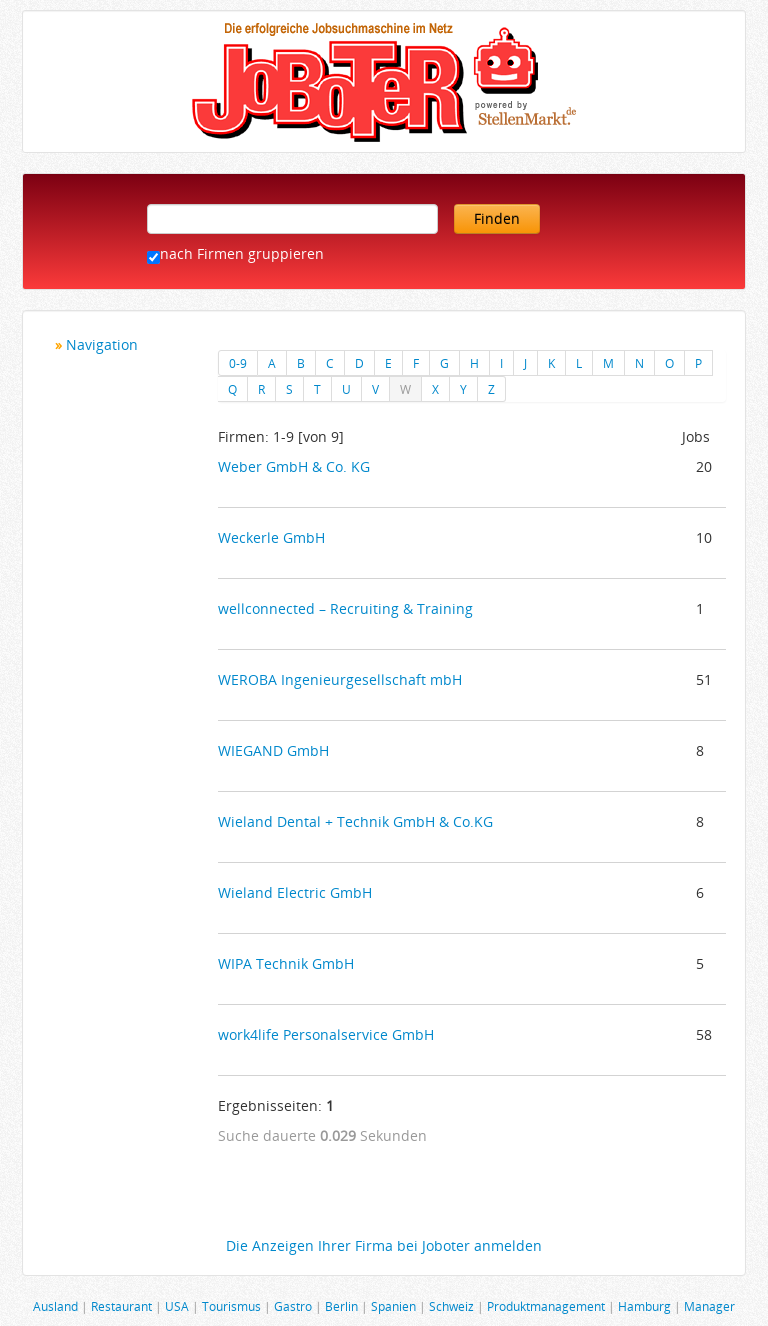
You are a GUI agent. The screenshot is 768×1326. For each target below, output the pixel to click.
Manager (709, 1306)
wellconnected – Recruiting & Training (345, 608)
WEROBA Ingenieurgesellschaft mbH (340, 679)
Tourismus (231, 1306)
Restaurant (121, 1306)
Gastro (293, 1306)
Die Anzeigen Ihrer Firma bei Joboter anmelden (384, 1245)
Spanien (393, 1306)
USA (177, 1306)
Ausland (55, 1306)
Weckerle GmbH (271, 537)
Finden (497, 218)
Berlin (341, 1306)
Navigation (102, 344)
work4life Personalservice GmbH (326, 1034)
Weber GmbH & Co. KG (294, 466)
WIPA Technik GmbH (286, 963)
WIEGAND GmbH (273, 750)
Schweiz (451, 1306)
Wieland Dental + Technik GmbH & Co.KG (355, 821)
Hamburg (644, 1306)
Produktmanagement (546, 1306)
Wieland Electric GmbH (295, 892)
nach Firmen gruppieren (242, 253)
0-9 (238, 363)
